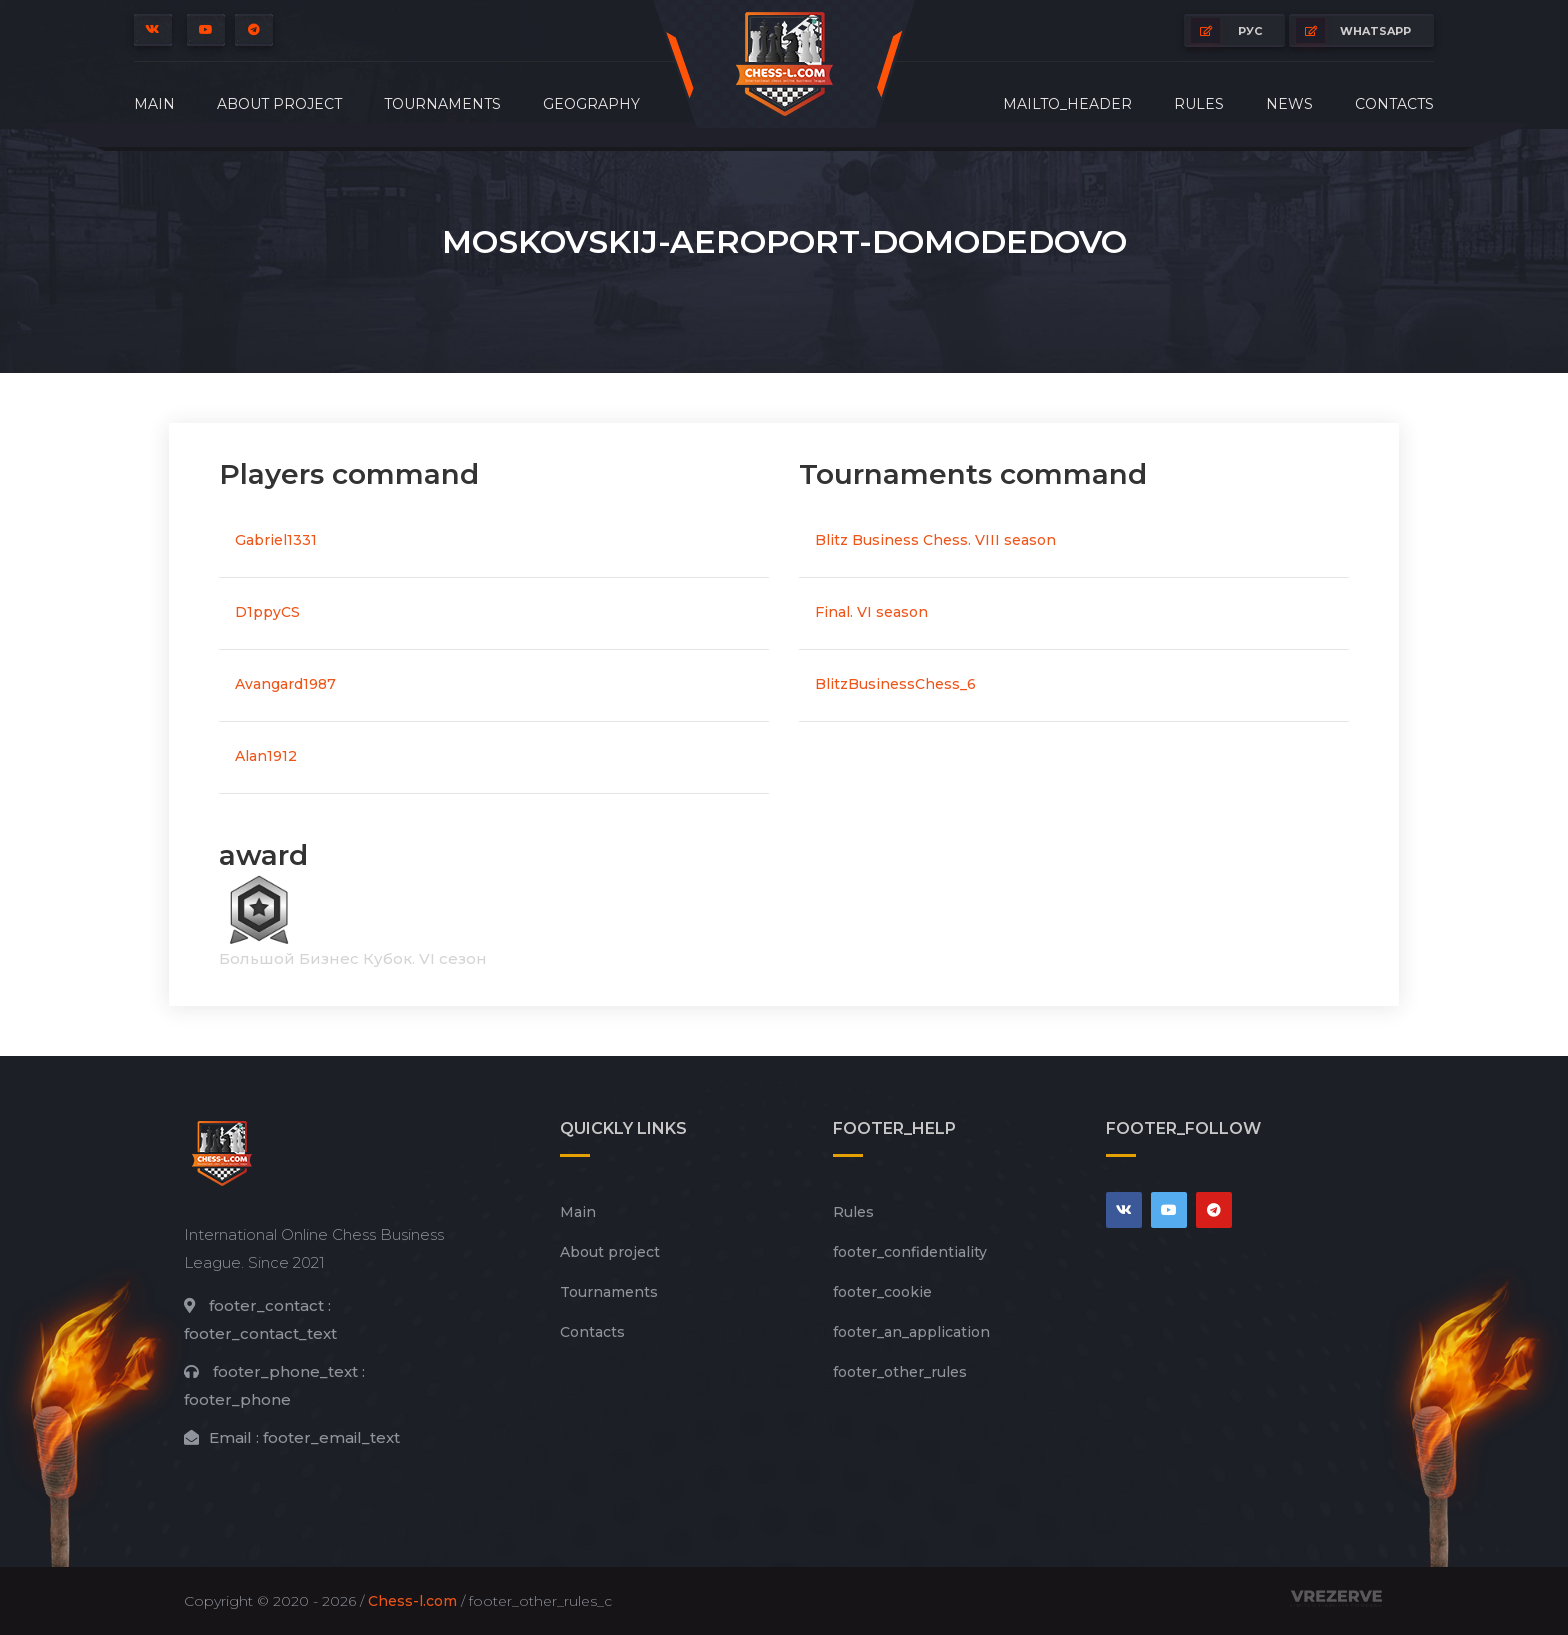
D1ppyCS (267, 612)
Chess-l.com (412, 1601)
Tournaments (442, 104)
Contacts (1394, 104)
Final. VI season (871, 612)
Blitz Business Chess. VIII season (935, 540)
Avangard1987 (285, 684)
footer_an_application (911, 1332)
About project (279, 104)
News (1289, 104)
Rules (1199, 104)
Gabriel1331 (276, 540)
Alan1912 (266, 756)
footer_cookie (882, 1292)
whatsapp (1353, 30)
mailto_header (1067, 104)
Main (154, 104)
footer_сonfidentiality (910, 1252)
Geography (591, 104)
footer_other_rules (900, 1372)
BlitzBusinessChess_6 (895, 684)
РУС (1226, 30)
